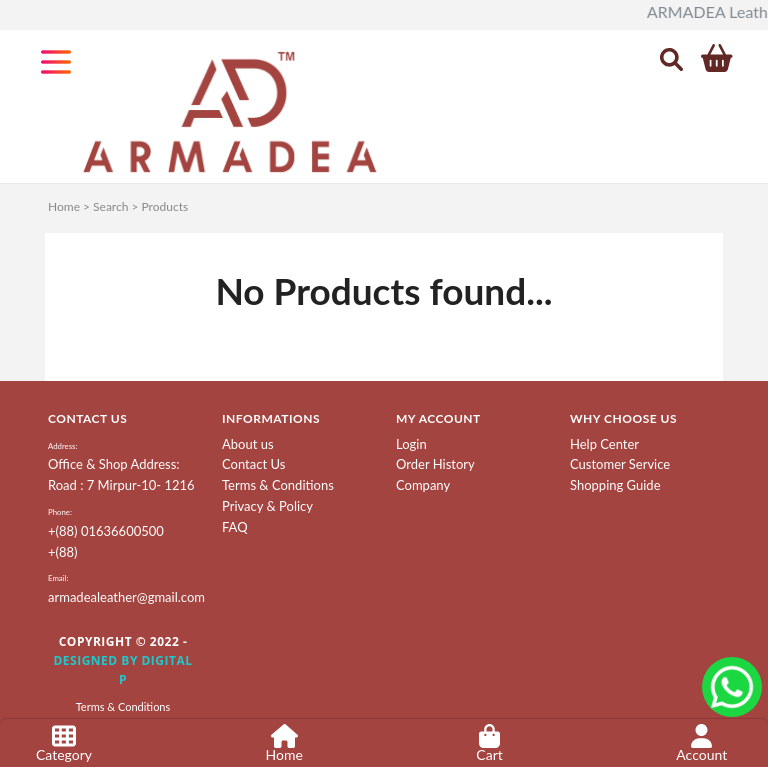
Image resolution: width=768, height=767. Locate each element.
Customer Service (620, 464)
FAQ (235, 527)
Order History (435, 464)
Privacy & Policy (267, 506)
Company (423, 485)
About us (248, 444)
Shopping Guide (615, 485)
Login (411, 444)
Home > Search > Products (118, 206)
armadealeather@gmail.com (126, 597)
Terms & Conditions (278, 485)
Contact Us (253, 464)
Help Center (604, 444)
